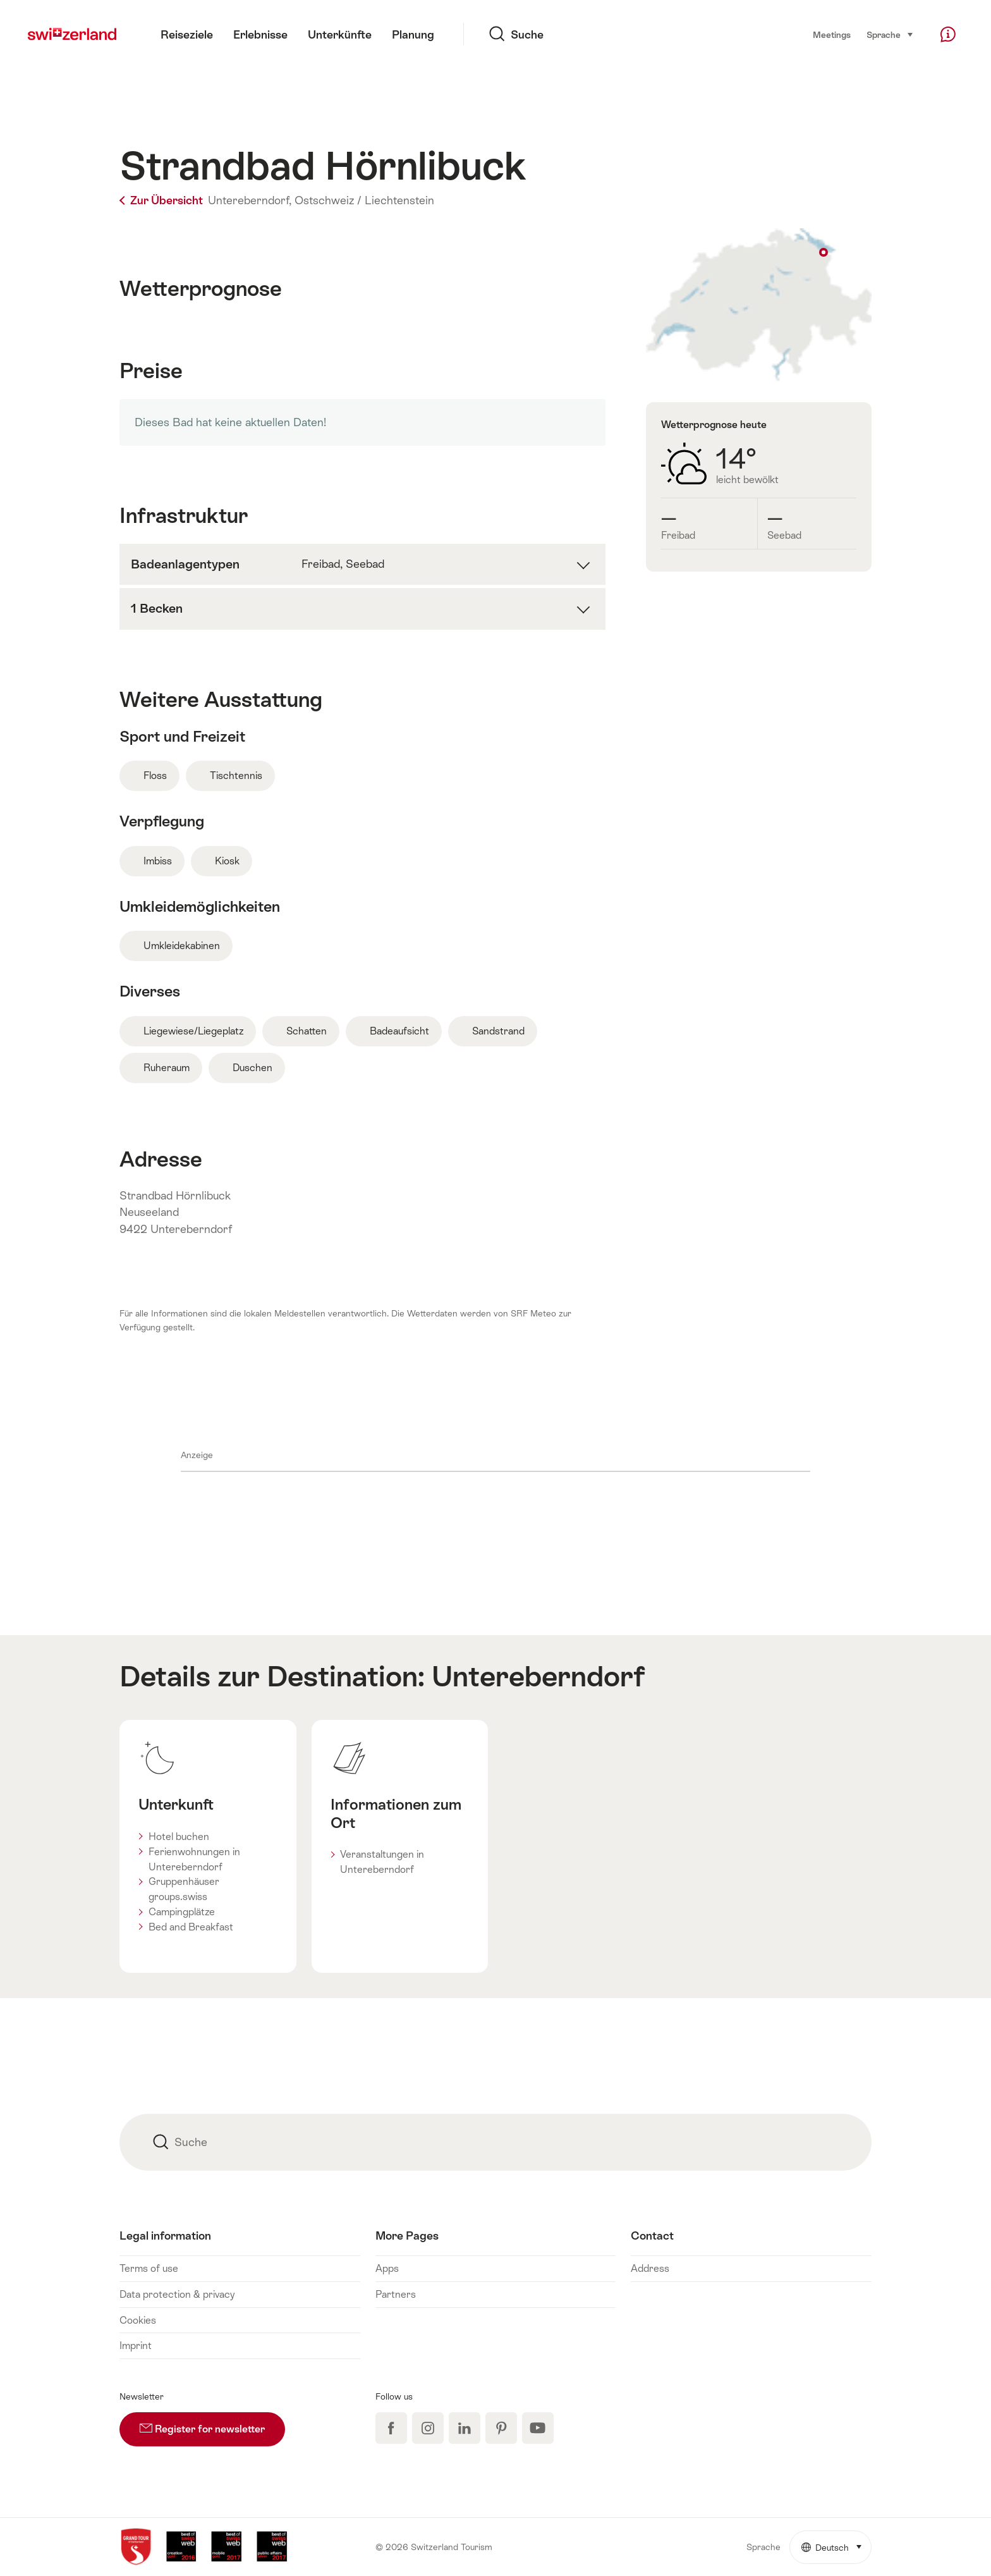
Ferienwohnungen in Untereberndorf (194, 1859)
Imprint (135, 2346)
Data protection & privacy (176, 2294)
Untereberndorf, (249, 200)
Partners (395, 2294)
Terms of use (148, 2268)
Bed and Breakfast (191, 1927)
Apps (387, 2268)
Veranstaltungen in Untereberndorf (382, 1861)
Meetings (832, 35)
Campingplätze (182, 1912)
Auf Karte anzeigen (759, 305)
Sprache (890, 34)
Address (650, 2268)
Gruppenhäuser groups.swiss (184, 1889)
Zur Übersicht (162, 200)
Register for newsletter (212, 2423)
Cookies (137, 2320)
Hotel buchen (179, 1837)
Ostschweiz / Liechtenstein (364, 200)
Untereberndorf (538, 1676)
